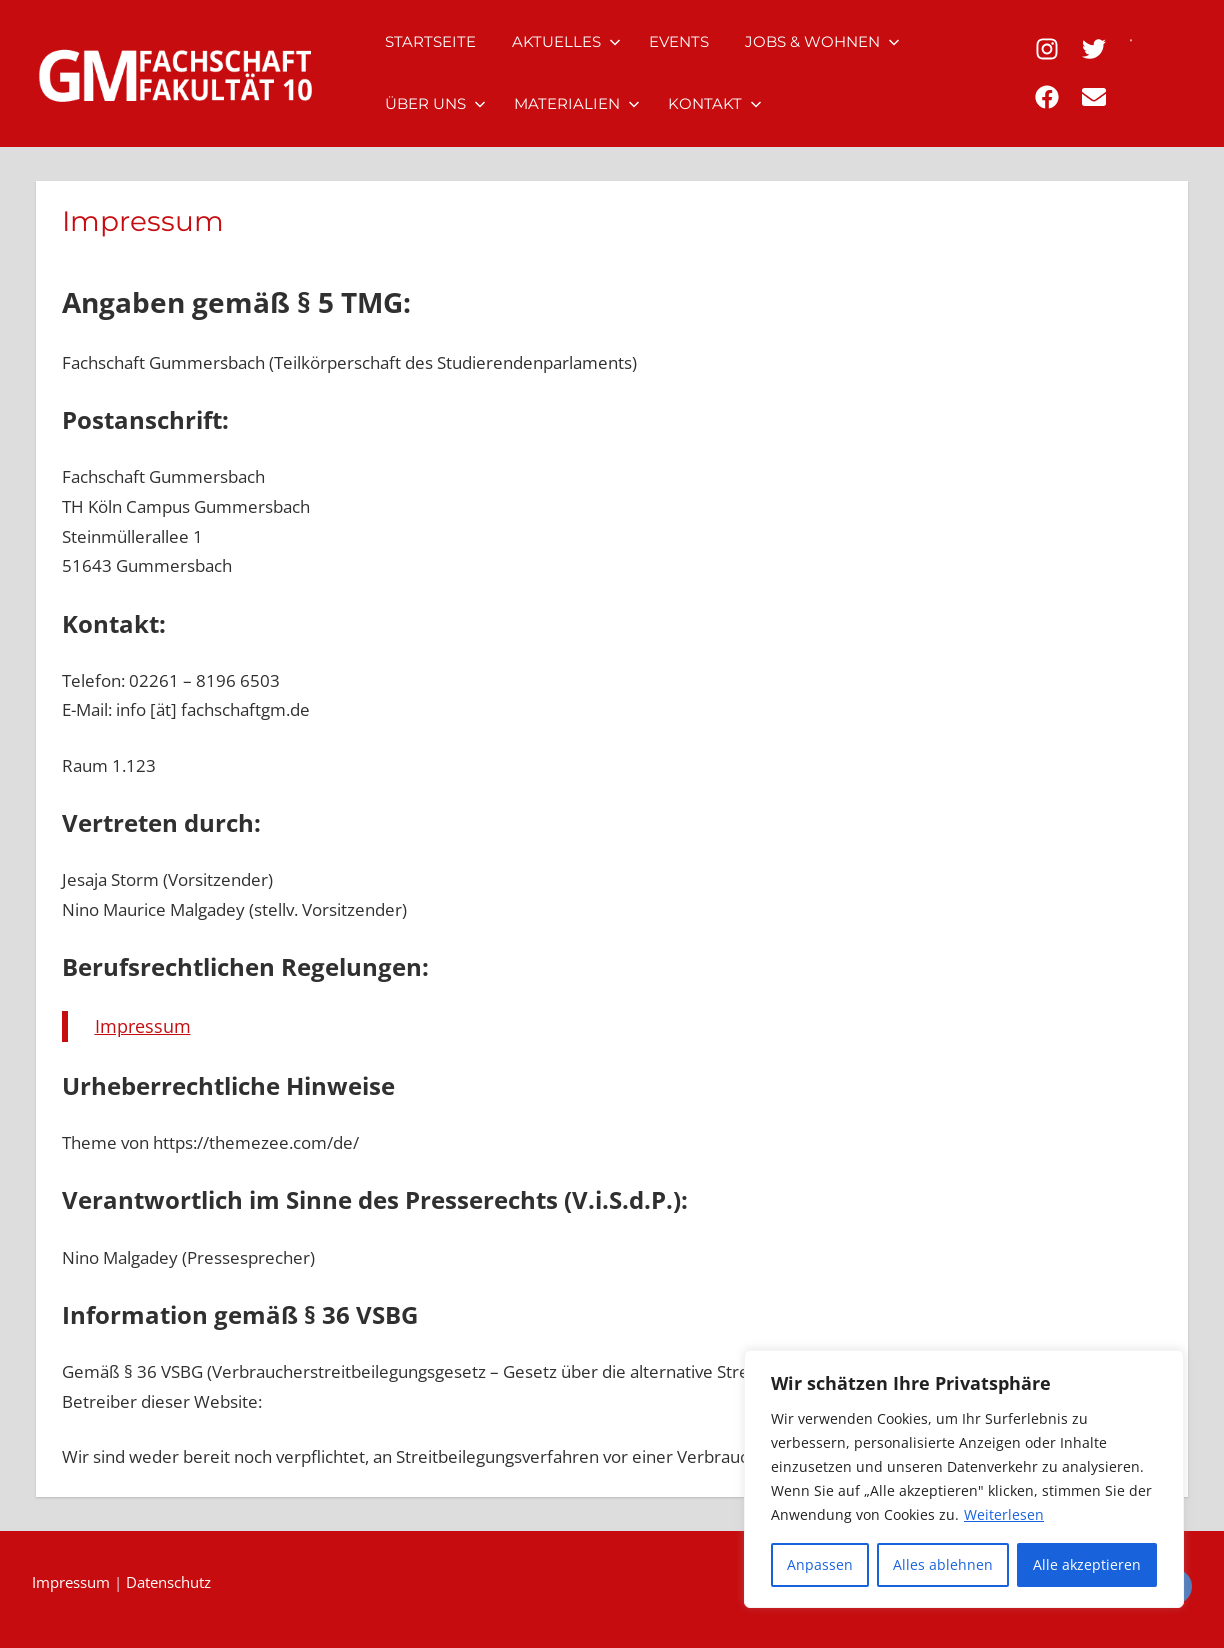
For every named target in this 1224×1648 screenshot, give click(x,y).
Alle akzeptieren (1087, 1564)
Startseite (430, 41)
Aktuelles (566, 41)
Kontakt (715, 103)
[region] (964, 1479)
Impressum (143, 1026)
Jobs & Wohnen (822, 41)
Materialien (577, 103)
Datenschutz (168, 1582)
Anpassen (820, 1564)
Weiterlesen (1004, 1514)
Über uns (435, 103)
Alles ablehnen (943, 1564)
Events (679, 41)
